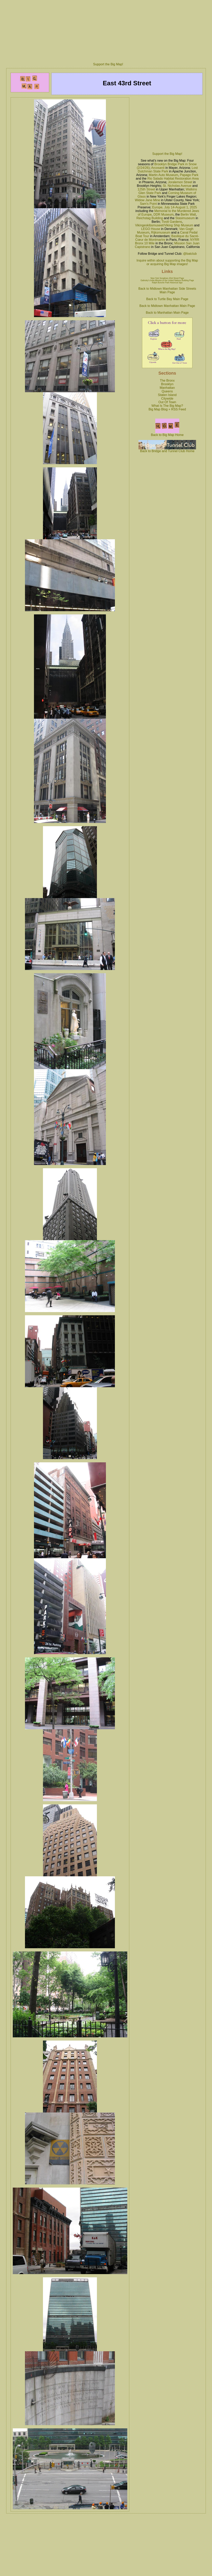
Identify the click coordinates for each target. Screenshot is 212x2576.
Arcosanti (158, 167)
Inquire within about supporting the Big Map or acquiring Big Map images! (167, 262)
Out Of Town (167, 402)
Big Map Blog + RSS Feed (167, 409)
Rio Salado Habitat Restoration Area (173, 178)
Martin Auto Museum (163, 175)
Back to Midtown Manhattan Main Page (167, 305)
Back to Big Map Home (167, 433)
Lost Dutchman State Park (168, 169)
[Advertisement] (167, 124)
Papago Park (189, 175)
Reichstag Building (149, 218)
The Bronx (167, 380)
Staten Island (167, 395)
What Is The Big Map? (167, 405)
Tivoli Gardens (171, 221)
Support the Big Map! (108, 64)
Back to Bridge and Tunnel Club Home (167, 450)
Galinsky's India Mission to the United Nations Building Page (167, 280)
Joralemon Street (180, 182)
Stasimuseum (185, 218)
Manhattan (167, 387)
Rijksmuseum (160, 232)
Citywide (167, 398)
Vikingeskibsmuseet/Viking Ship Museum (164, 225)
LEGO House (150, 229)
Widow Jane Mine (147, 200)
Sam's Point (148, 203)
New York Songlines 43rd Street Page (167, 278)
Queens (167, 391)
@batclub (190, 253)
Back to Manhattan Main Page (167, 312)
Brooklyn (167, 384)
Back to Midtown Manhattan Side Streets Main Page (167, 290)
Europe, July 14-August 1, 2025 (174, 207)
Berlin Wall (188, 214)
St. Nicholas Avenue (177, 185)
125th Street (146, 189)
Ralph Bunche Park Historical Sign (167, 283)
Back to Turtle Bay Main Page (167, 299)
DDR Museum (163, 214)
